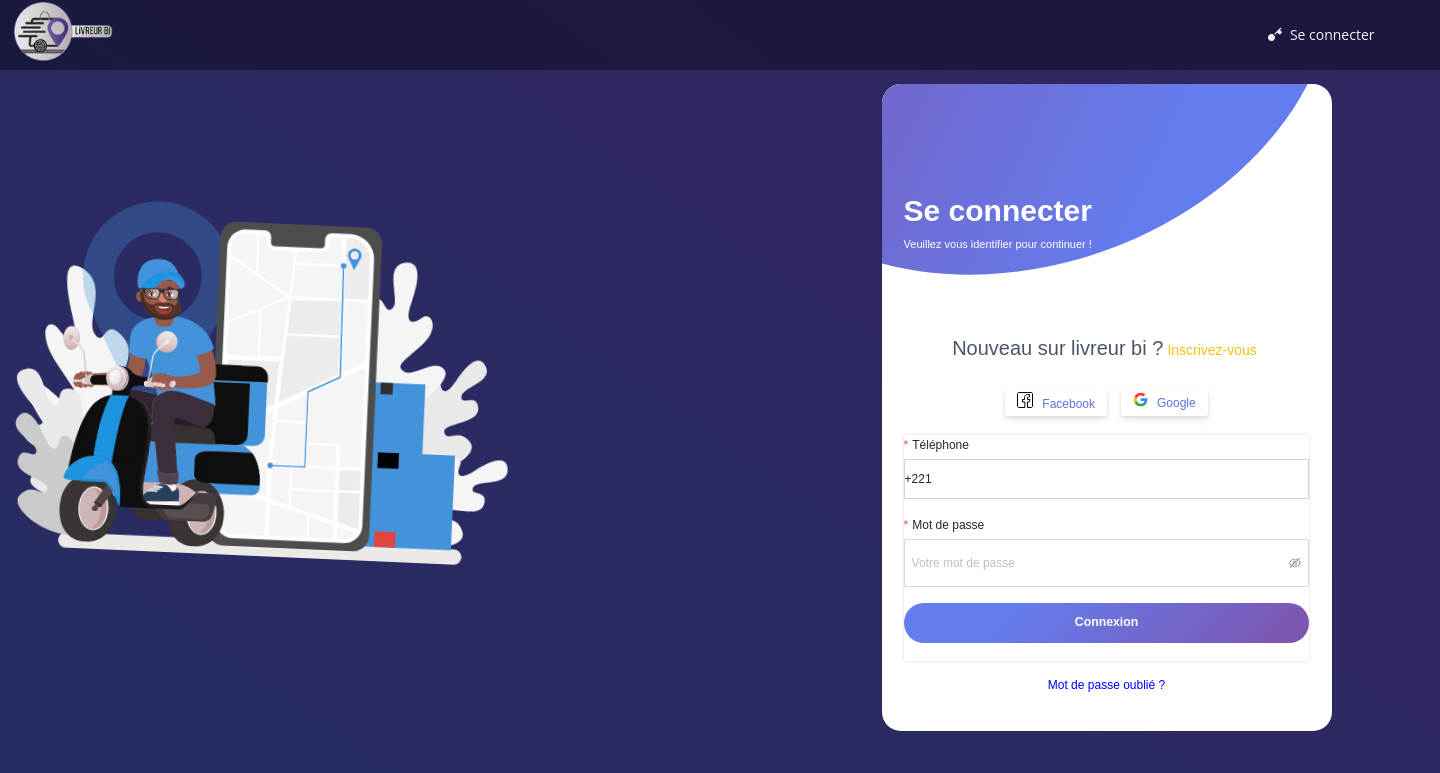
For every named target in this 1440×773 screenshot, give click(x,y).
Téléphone (940, 445)
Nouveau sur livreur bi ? (1104, 348)
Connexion (1106, 622)
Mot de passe (948, 525)
